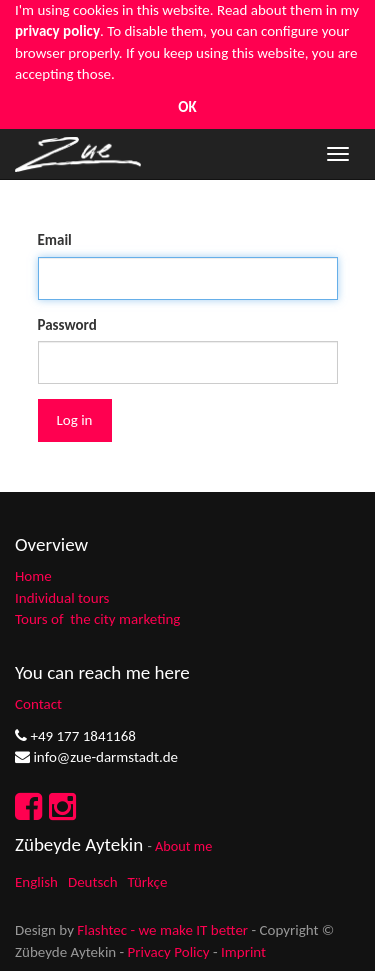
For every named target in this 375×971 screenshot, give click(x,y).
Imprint (243, 952)
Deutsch (93, 882)
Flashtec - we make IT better (162, 930)
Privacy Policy (169, 952)
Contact (38, 704)
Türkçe (148, 882)
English (36, 882)
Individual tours (62, 598)
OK (187, 107)
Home (33, 576)
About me (183, 846)
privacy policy (57, 31)
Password (67, 325)
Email (55, 240)
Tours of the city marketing (97, 619)
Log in (75, 420)
